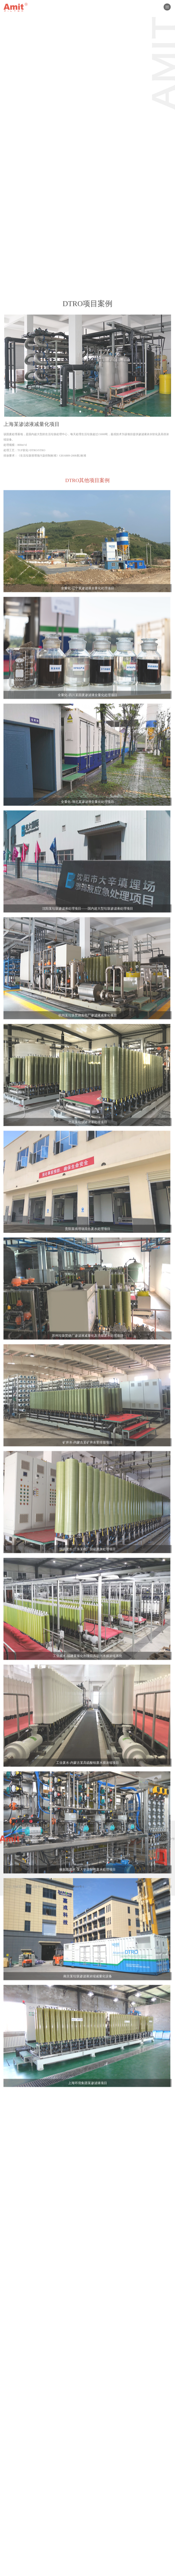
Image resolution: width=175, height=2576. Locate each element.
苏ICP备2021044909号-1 (69, 1888)
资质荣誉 (35, 1837)
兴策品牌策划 (163, 1888)
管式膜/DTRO (64, 1831)
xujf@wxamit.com (153, 1860)
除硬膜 (60, 1847)
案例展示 (86, 1826)
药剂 (58, 1853)
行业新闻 (111, 1831)
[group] (87, 563)
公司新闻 (111, 1826)
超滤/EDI (61, 1826)
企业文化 (35, 1831)
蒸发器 (60, 1858)
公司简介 (35, 1826)
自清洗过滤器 (64, 1837)
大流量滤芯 (63, 1842)
